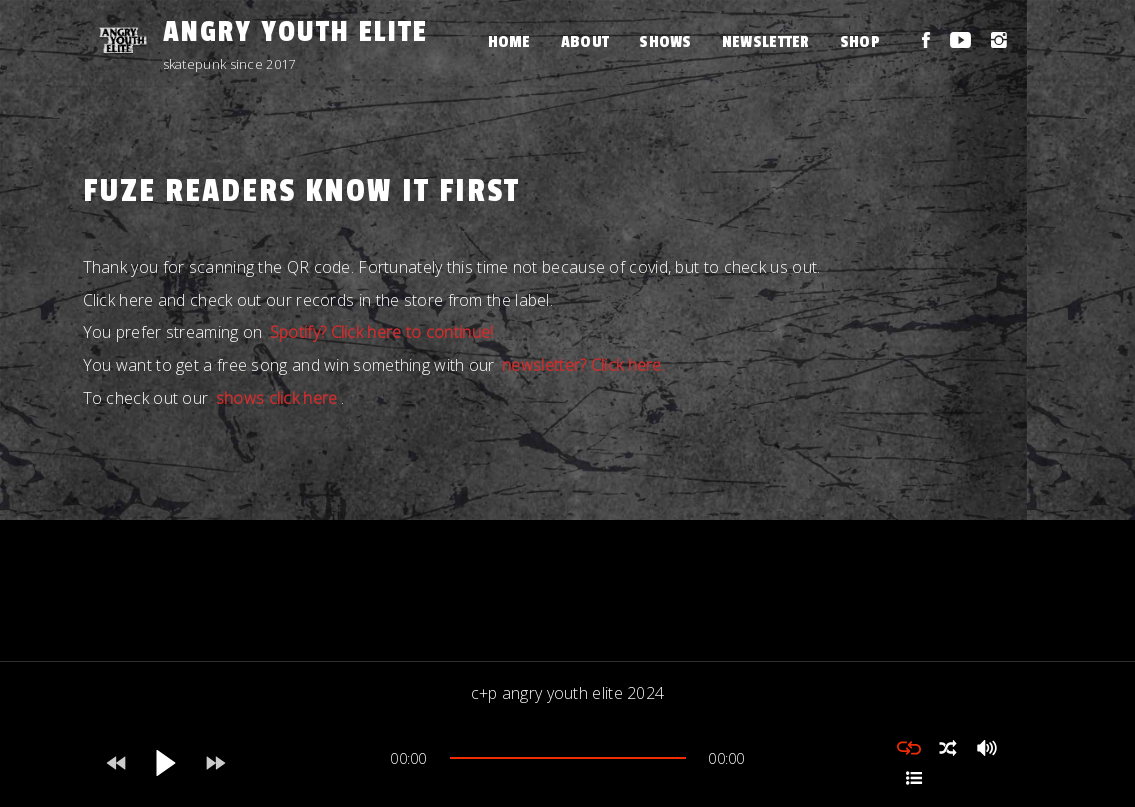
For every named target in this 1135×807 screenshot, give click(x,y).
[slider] (568, 758)
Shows (665, 42)
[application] (568, 763)
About (585, 42)
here (136, 300)
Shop (860, 42)
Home (509, 42)
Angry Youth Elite (295, 32)
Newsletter (766, 42)
